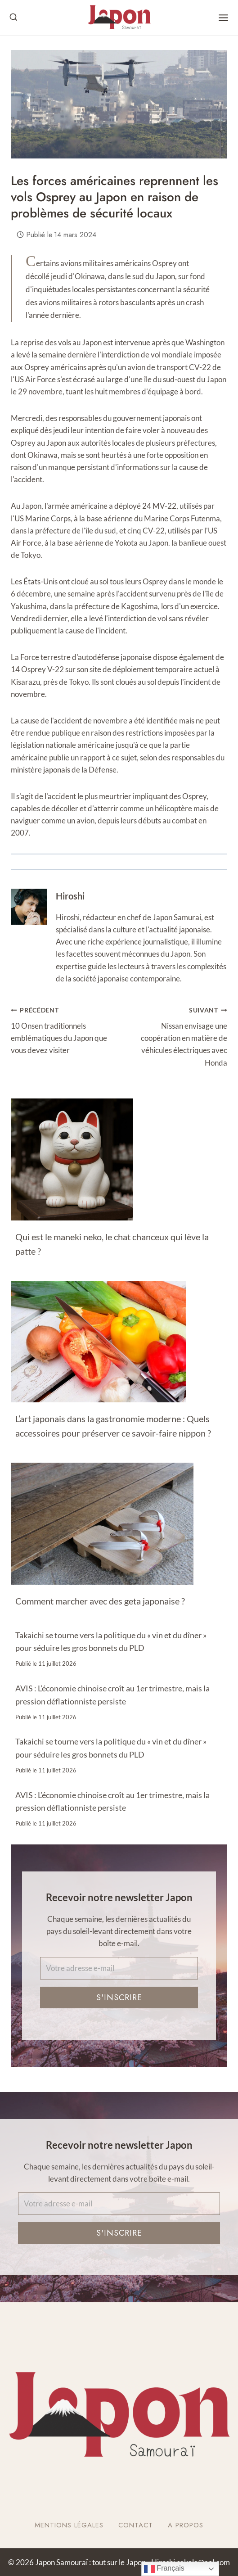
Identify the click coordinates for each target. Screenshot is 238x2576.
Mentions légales (69, 2525)
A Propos (185, 2525)
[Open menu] (223, 17)
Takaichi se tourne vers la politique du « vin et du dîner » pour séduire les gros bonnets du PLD (111, 1641)
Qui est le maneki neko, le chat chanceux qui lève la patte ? (112, 1243)
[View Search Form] (13, 17)
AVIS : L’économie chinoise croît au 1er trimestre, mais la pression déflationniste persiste (112, 1694)
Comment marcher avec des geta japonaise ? (100, 1600)
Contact (135, 2525)
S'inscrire (119, 1997)
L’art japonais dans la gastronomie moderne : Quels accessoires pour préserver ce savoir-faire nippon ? (113, 1425)
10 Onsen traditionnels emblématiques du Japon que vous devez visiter (61, 1029)
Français (164, 2568)
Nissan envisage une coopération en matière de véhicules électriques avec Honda (177, 1035)
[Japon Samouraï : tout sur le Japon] (119, 18)
